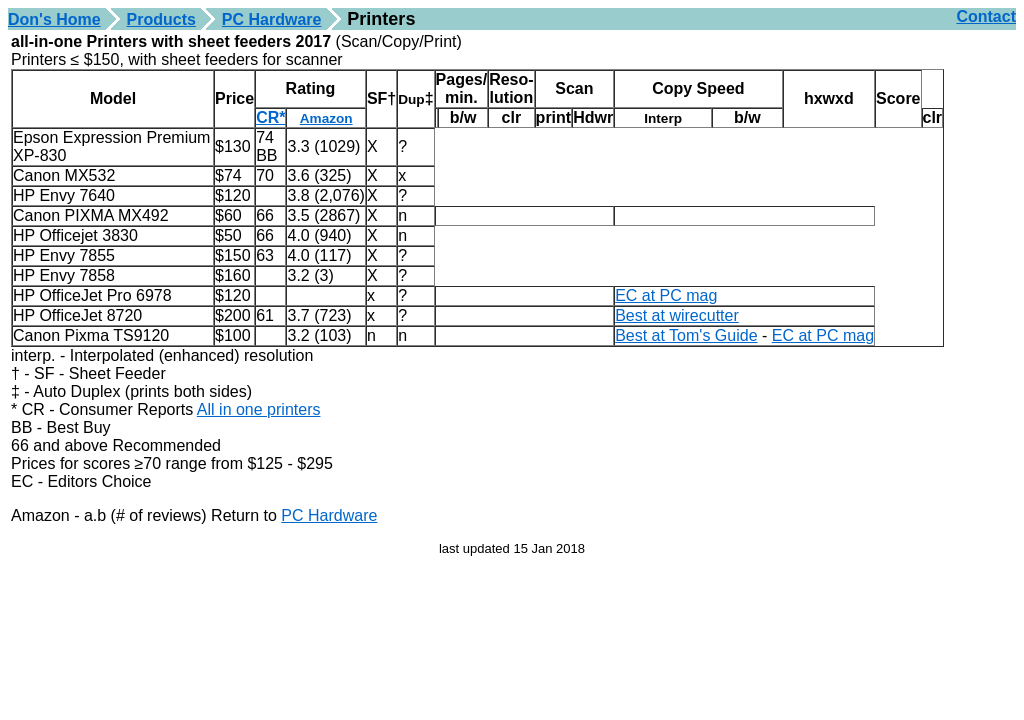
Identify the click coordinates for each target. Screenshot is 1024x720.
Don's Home (54, 19)
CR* (270, 117)
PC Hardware (272, 19)
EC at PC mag (666, 295)
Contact (986, 16)
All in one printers (259, 409)
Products (161, 19)
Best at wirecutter (677, 315)
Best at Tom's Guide (686, 335)
